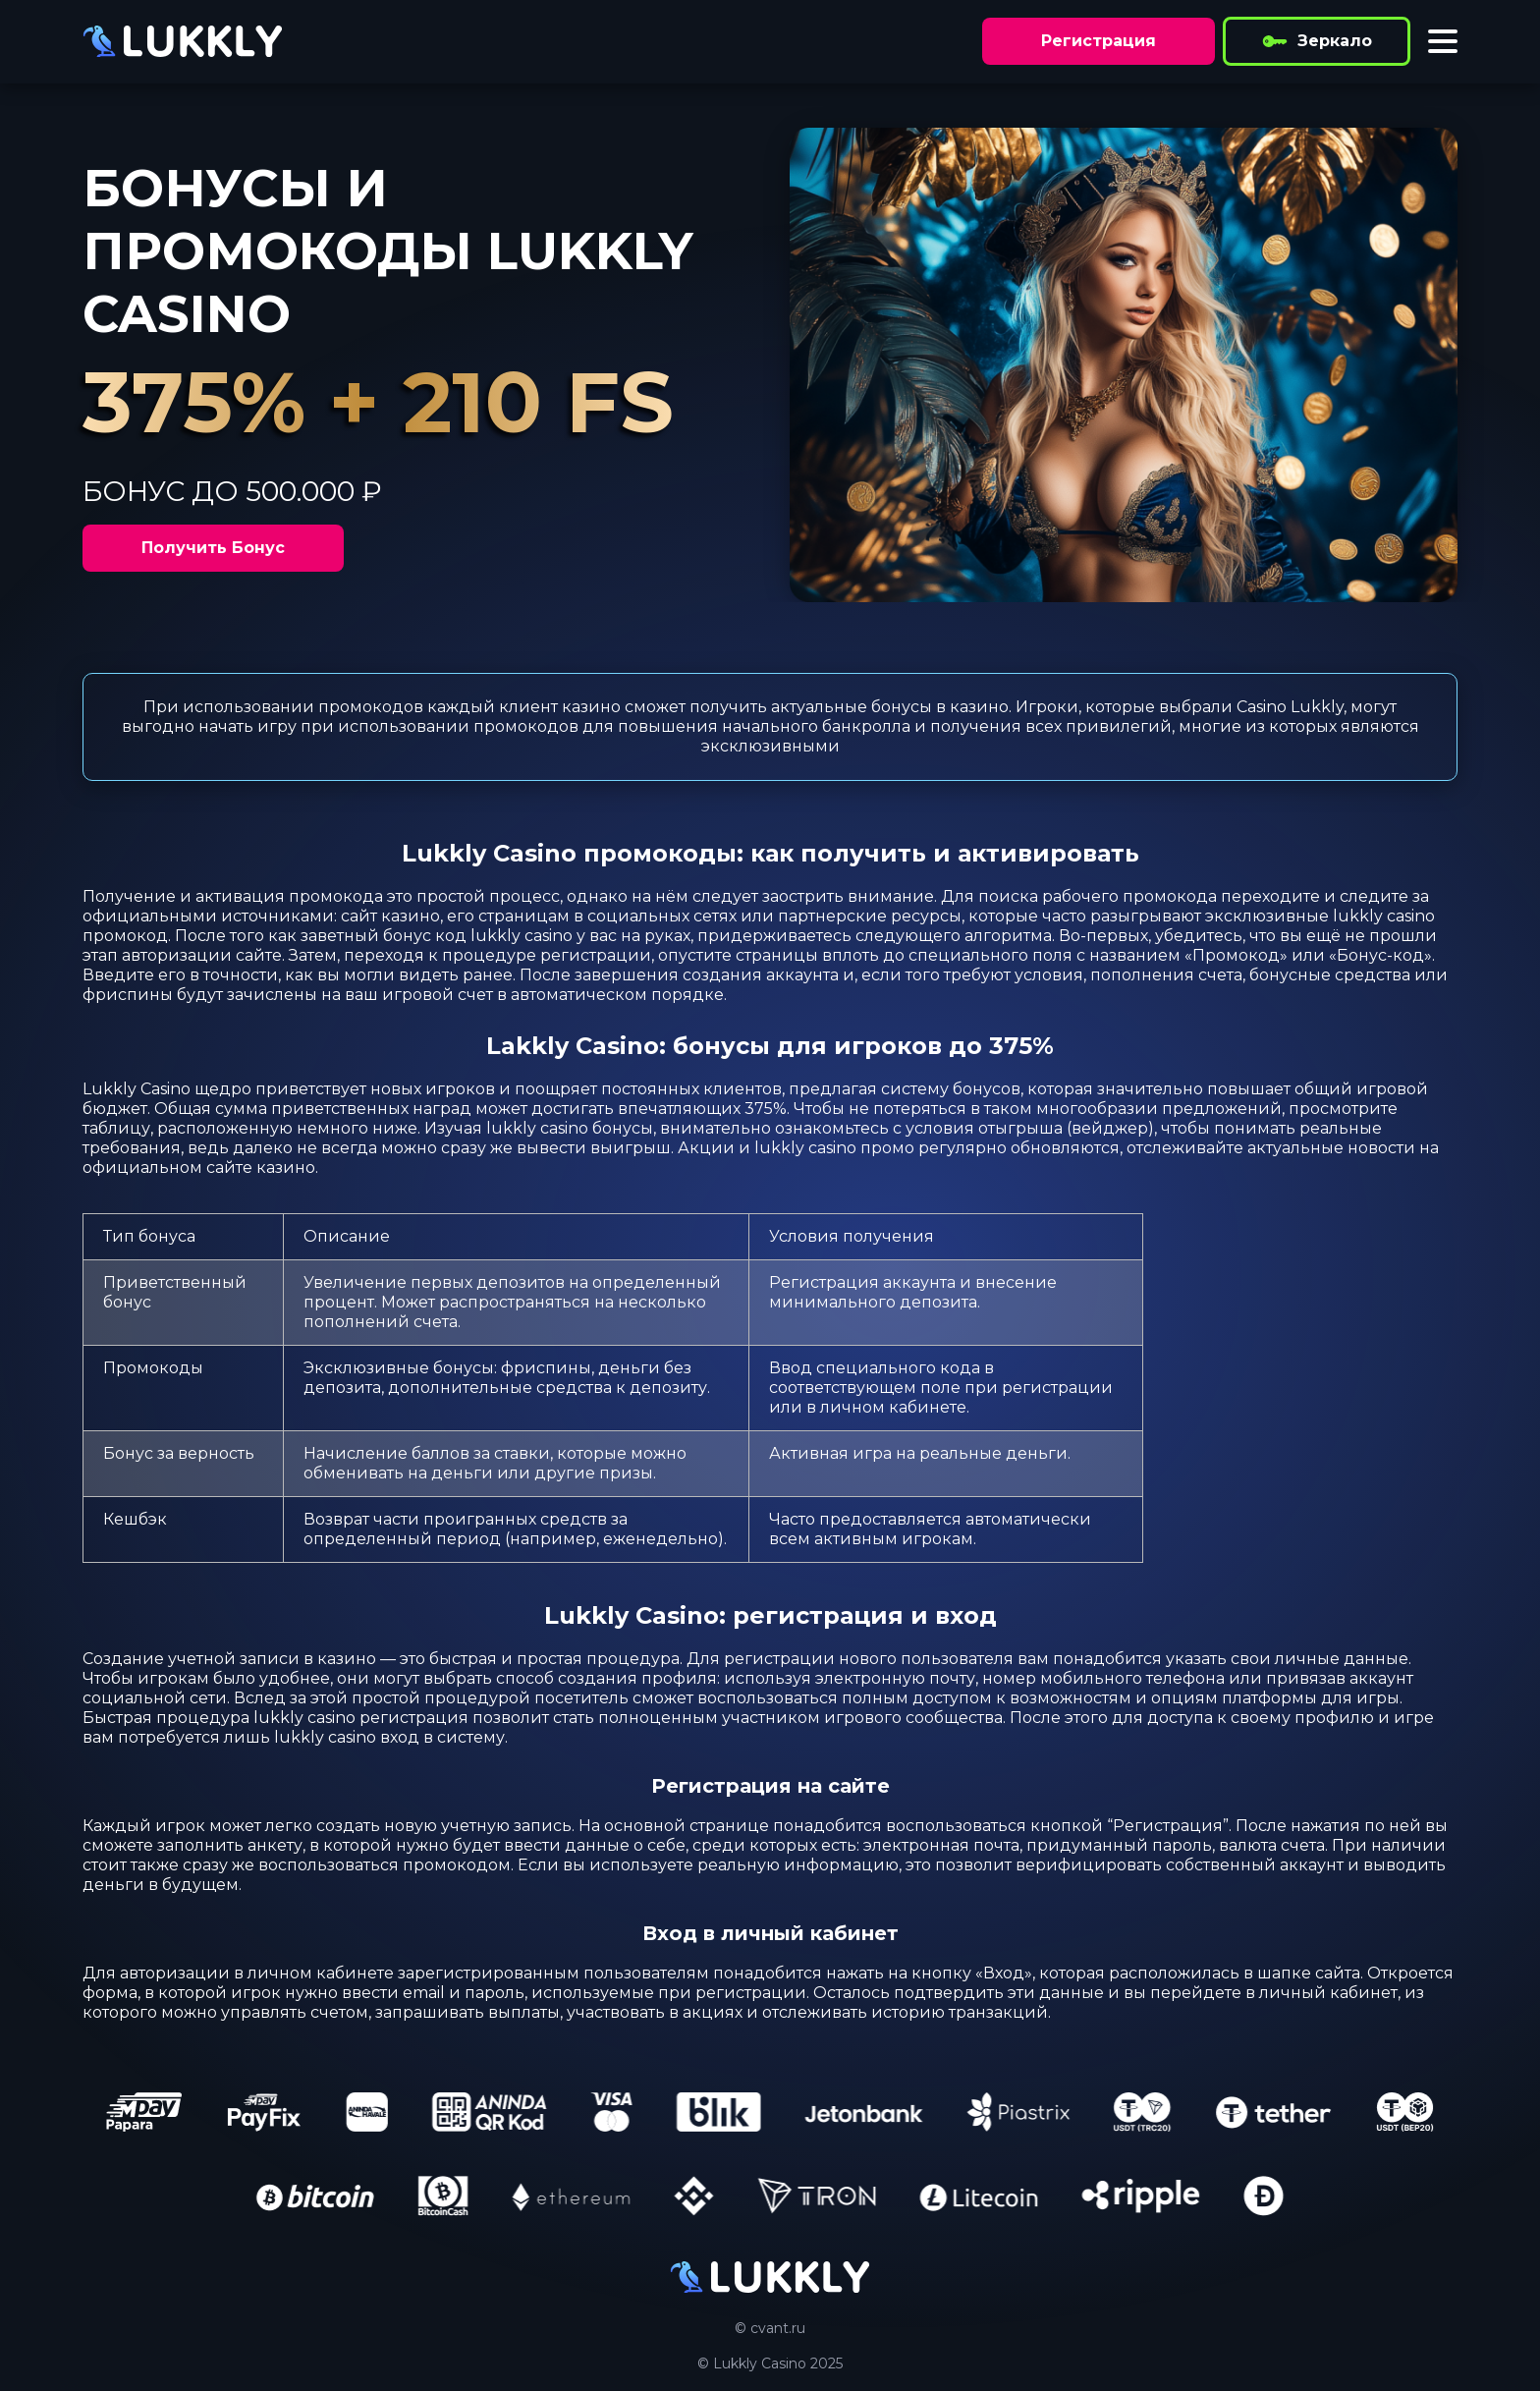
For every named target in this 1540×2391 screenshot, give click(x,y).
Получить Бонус (213, 547)
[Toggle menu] (1443, 41)
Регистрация (1098, 40)
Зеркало (1316, 41)
